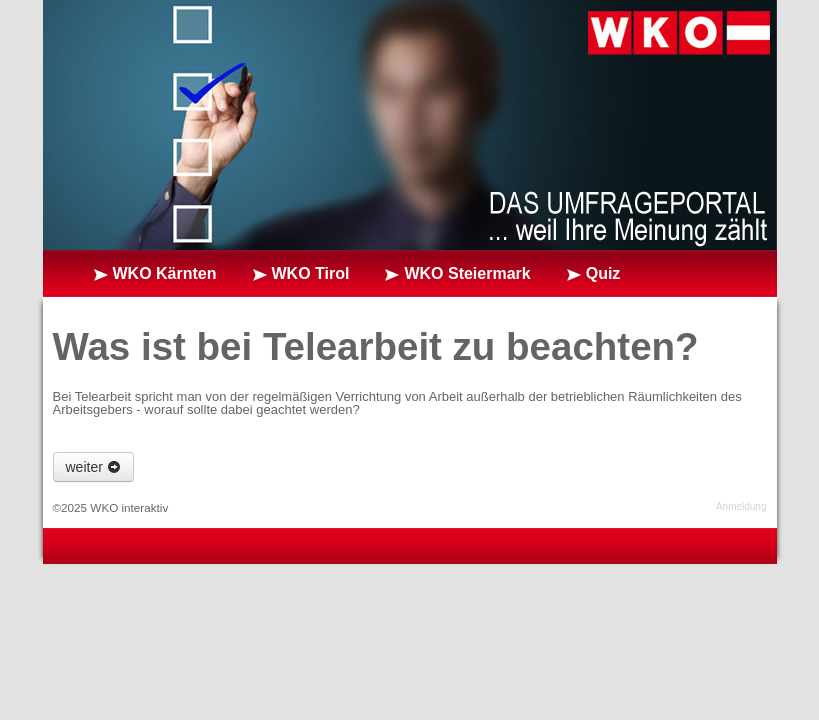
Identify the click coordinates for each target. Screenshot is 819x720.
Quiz (603, 273)
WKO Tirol (311, 273)
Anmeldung (741, 507)
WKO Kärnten (165, 273)
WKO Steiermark (467, 273)
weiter (93, 467)
